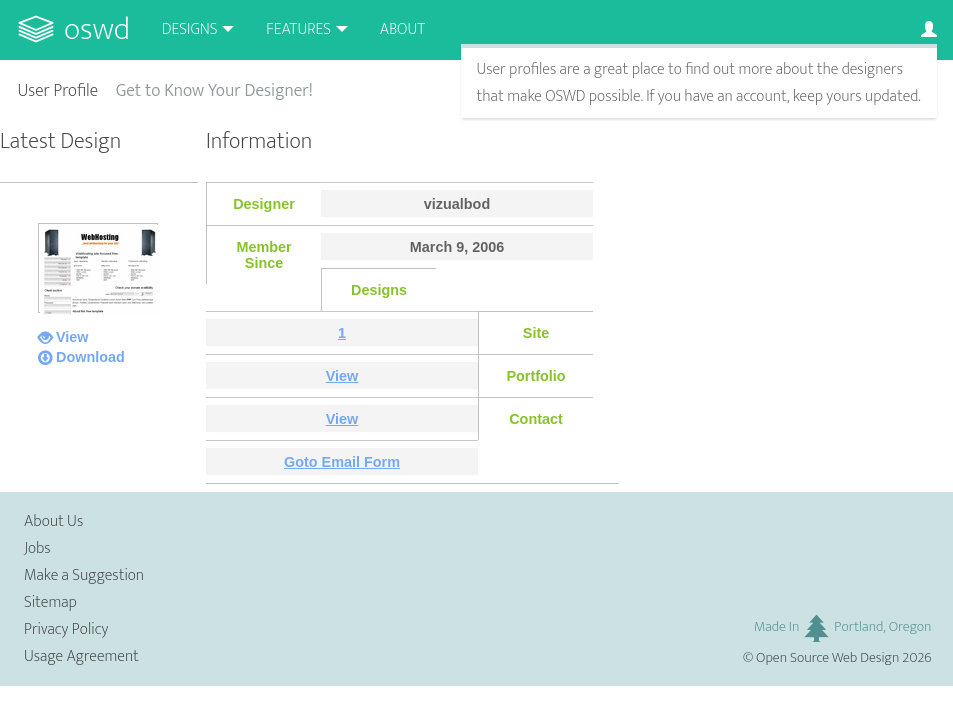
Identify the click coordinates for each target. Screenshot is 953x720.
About (402, 29)
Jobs (37, 548)
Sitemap (50, 602)
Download (90, 357)
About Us (53, 521)
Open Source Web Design (827, 658)
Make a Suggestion (84, 575)
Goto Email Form (342, 462)
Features (298, 29)
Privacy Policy (66, 629)
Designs (190, 29)
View (72, 337)
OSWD (97, 29)
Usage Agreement (81, 656)
